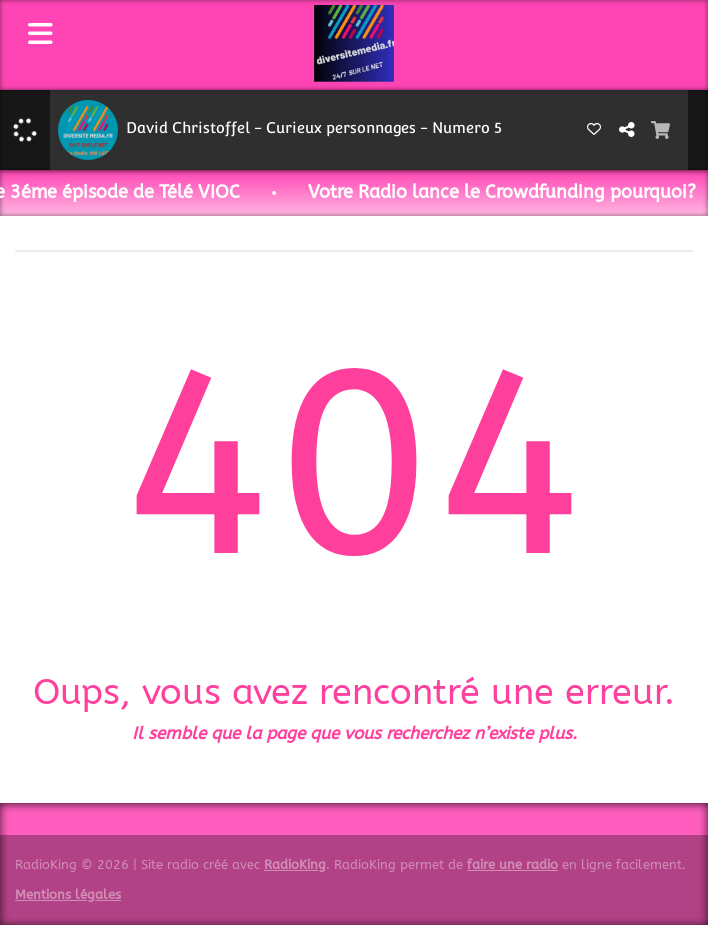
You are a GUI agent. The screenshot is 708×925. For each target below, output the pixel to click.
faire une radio (512, 864)
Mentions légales (68, 894)
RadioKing (295, 864)
